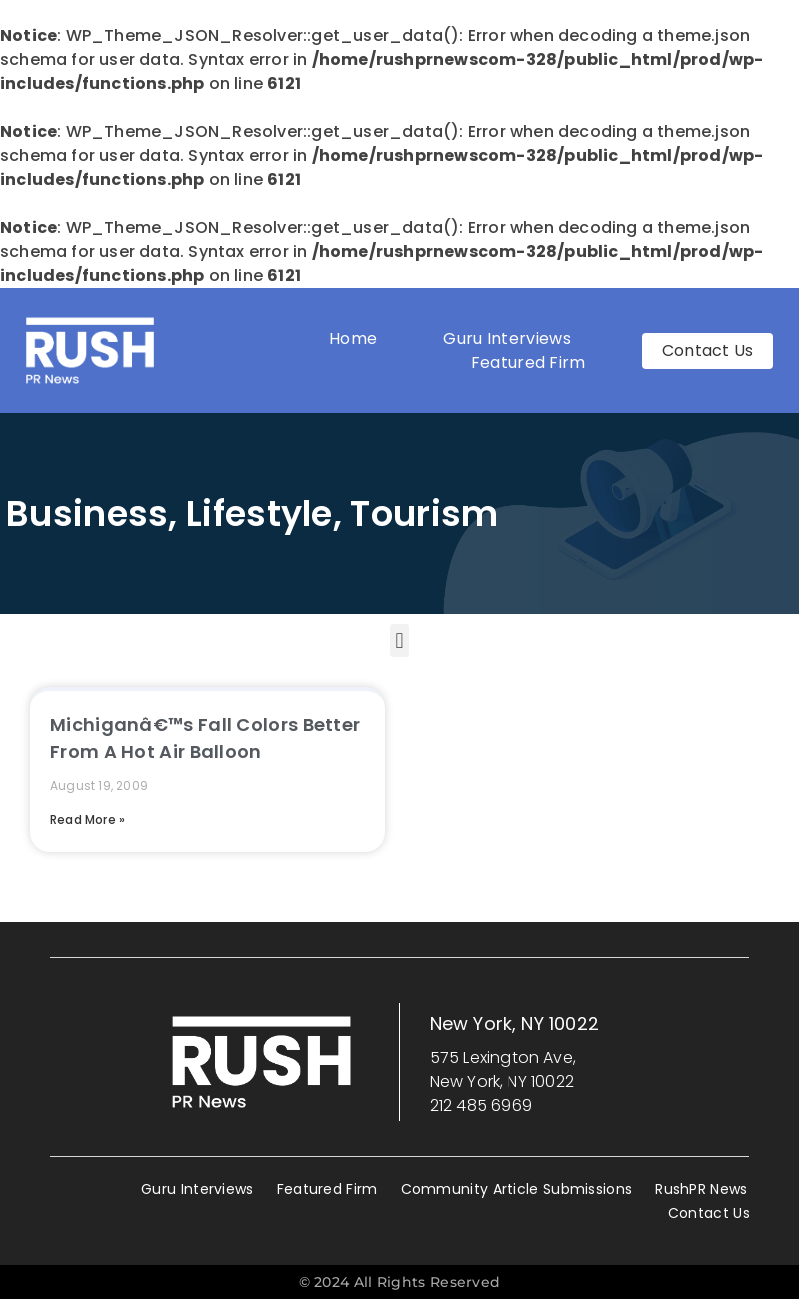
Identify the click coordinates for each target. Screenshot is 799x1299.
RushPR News (701, 1189)
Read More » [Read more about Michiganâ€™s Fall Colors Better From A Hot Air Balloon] (87, 819)
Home (353, 338)
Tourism (424, 513)
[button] (399, 640)
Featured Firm (533, 362)
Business (87, 513)
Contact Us (709, 1213)
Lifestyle (259, 513)
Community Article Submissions (517, 1189)
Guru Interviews (507, 338)
